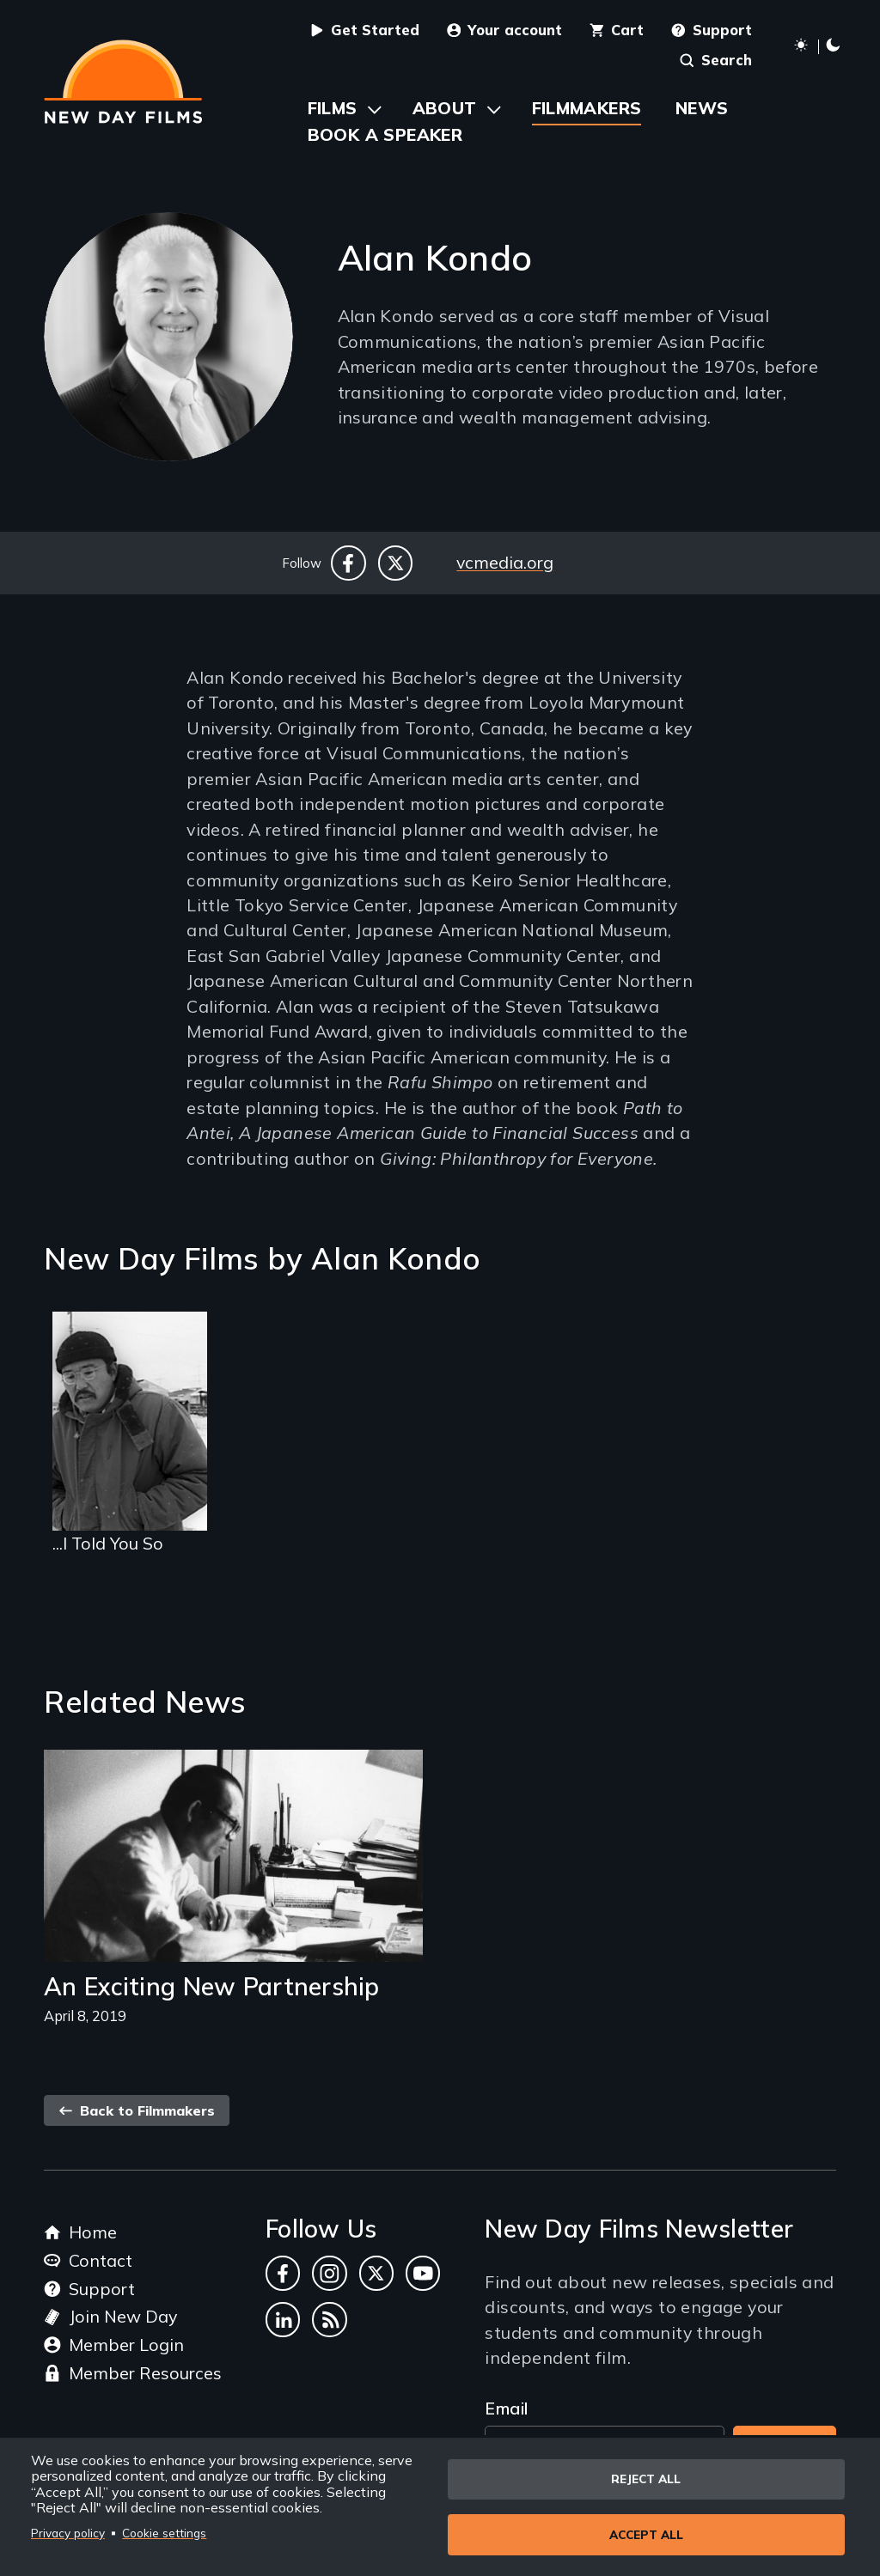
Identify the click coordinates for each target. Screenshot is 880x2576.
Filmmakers (587, 108)
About (444, 108)
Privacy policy (68, 2532)
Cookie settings (164, 2532)
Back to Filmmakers (136, 2110)
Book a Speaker (385, 134)
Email (506, 2408)
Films (333, 108)
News (702, 108)
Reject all (646, 2478)
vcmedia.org (504, 562)
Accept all (646, 2534)
